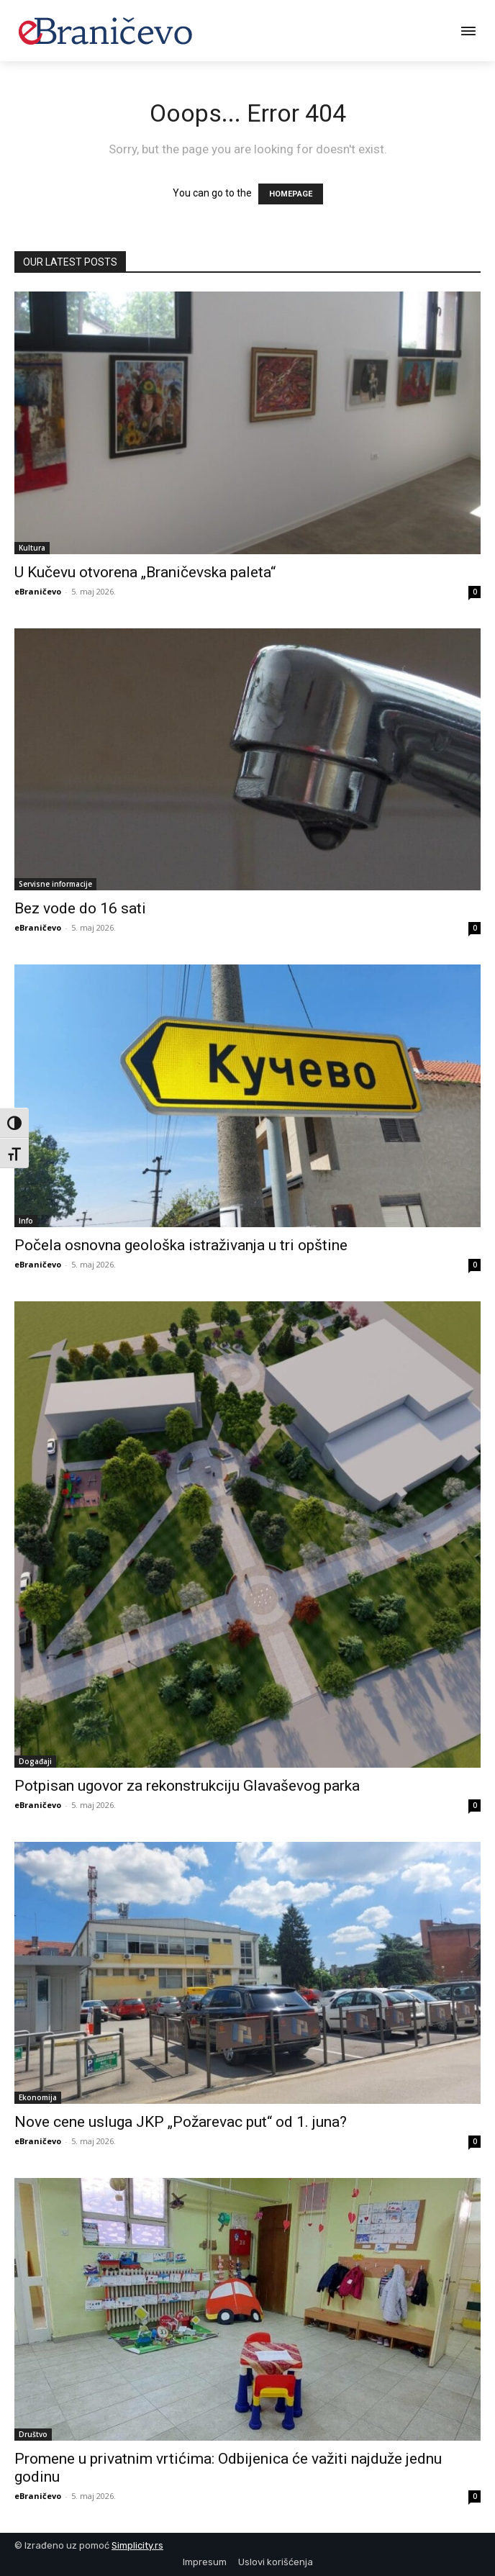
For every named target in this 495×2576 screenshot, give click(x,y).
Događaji (35, 1761)
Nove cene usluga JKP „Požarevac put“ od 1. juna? (180, 2121)
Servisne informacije (55, 884)
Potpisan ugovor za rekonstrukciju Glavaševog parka (187, 1785)
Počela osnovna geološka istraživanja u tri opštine (181, 1245)
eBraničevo (37, 591)
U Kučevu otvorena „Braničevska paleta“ (145, 572)
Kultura (32, 548)
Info (26, 1221)
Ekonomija (38, 2097)
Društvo (33, 2434)
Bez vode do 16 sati (80, 908)
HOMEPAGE (290, 194)
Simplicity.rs (137, 2545)
